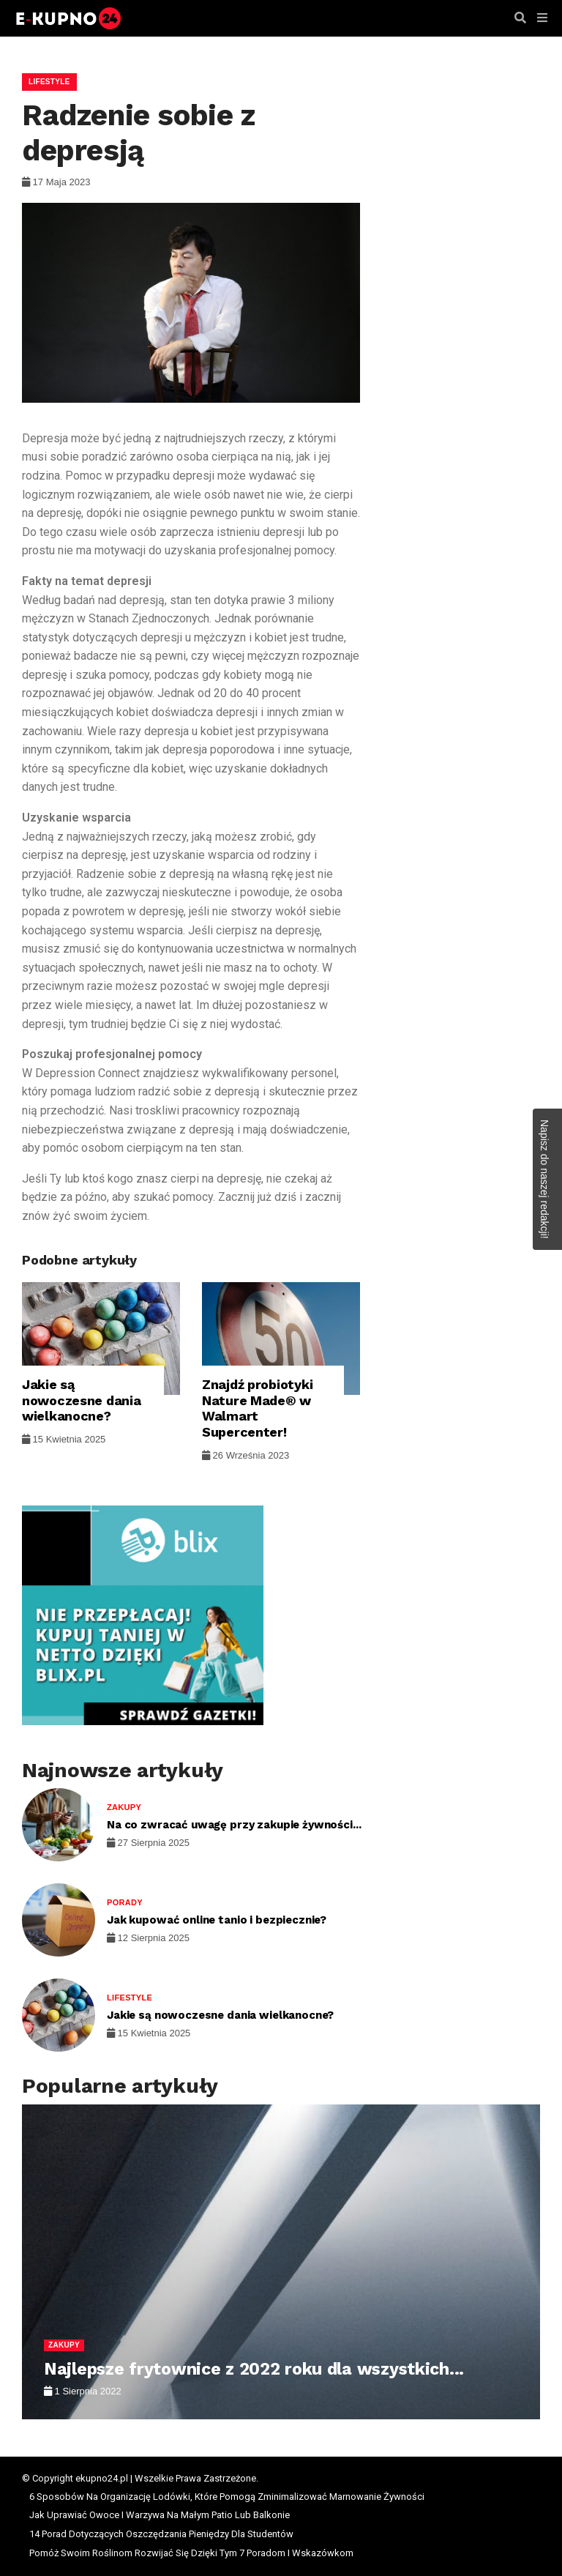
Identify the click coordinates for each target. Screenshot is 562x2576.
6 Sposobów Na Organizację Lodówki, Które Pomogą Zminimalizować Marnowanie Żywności (226, 2496)
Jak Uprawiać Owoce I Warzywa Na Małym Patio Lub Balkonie (159, 2514)
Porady (125, 1902)
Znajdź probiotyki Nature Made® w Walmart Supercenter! (257, 1408)
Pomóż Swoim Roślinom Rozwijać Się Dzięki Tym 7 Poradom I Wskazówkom (191, 2552)
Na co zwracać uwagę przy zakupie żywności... (234, 1824)
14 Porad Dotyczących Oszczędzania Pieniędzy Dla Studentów (161, 2533)
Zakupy (124, 1807)
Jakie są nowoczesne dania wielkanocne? (81, 1400)
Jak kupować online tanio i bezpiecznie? (216, 1920)
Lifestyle (49, 82)
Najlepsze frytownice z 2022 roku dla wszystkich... (254, 2369)
